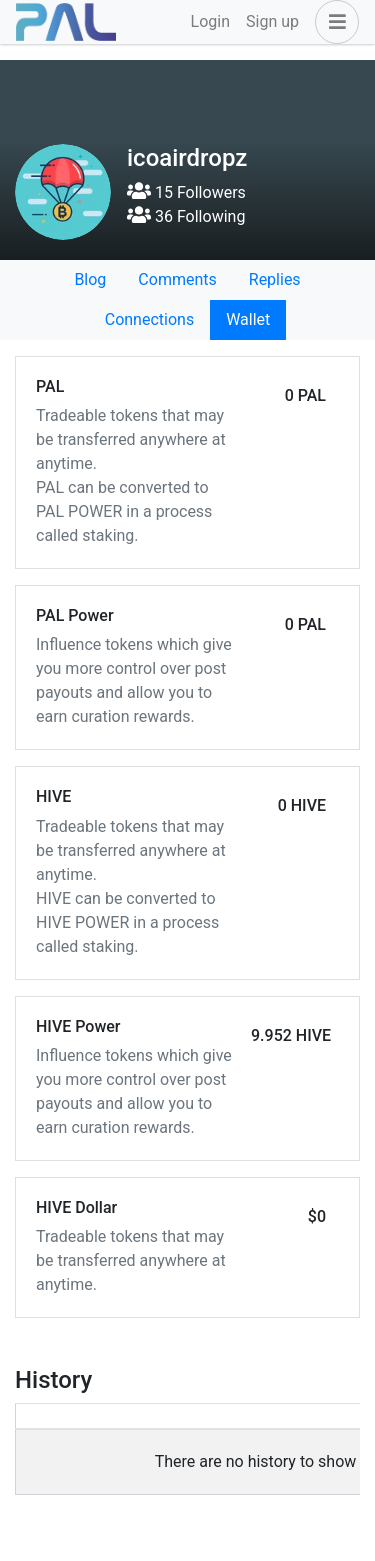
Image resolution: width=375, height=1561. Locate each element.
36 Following (186, 216)
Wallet (248, 319)
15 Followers (186, 192)
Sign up (272, 21)
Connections (149, 319)
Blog (90, 279)
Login (210, 21)
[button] (333, 22)
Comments (177, 279)
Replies (275, 279)
